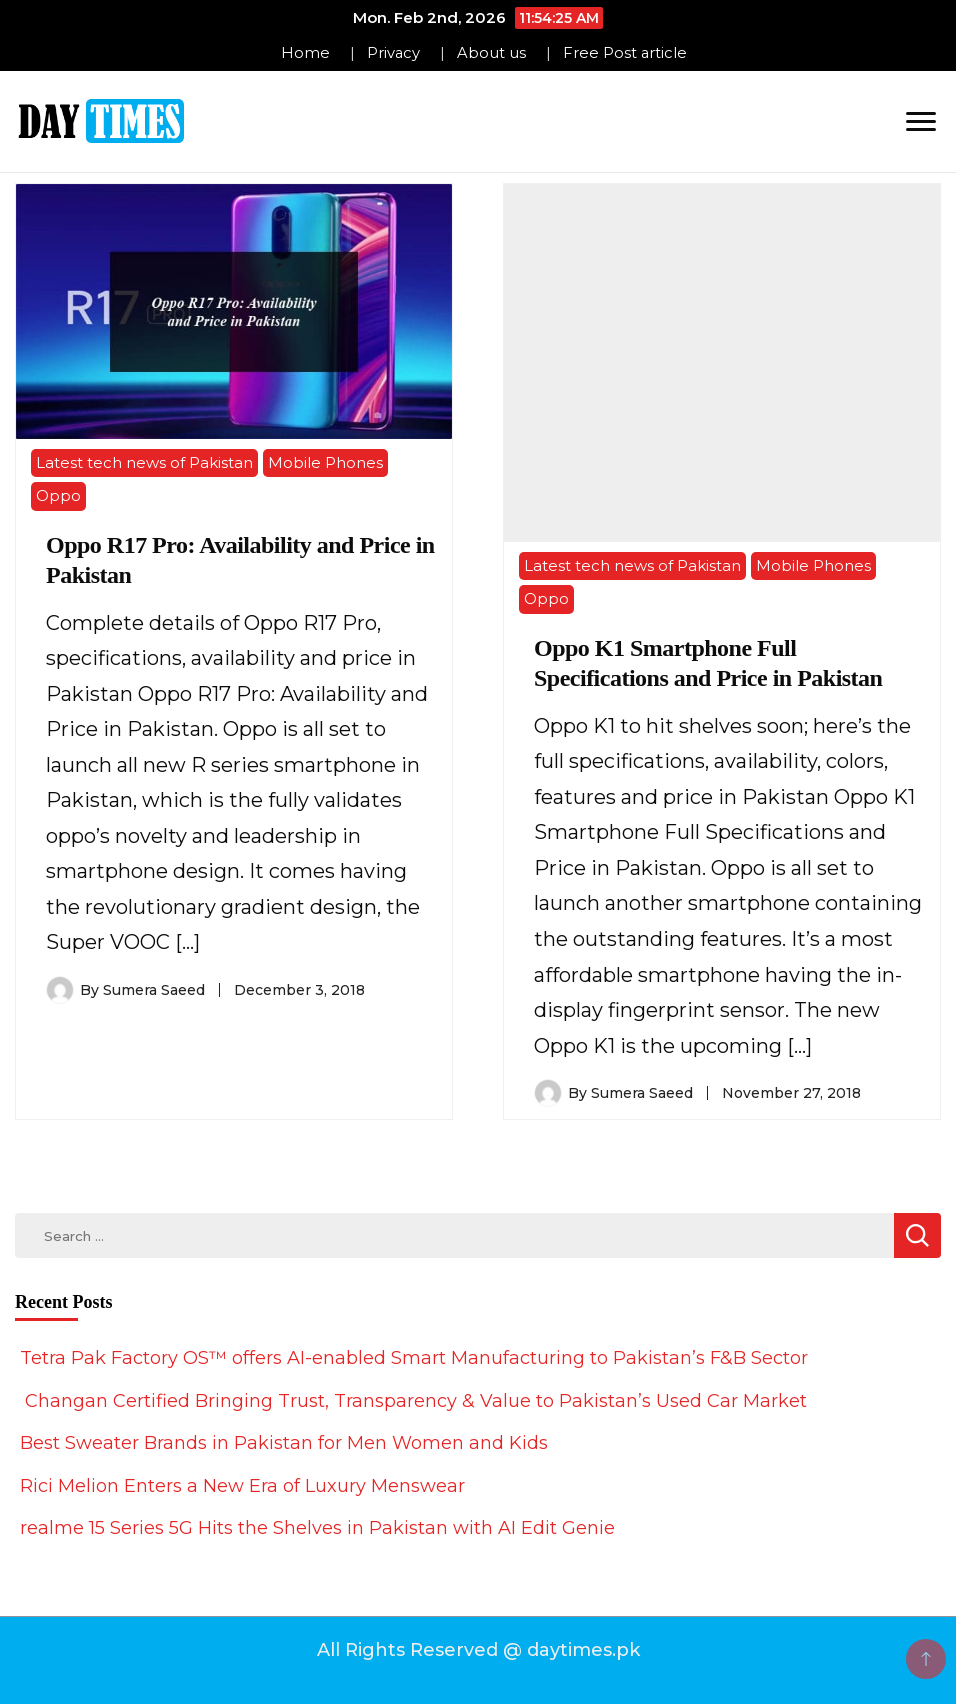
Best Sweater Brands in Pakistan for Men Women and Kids (284, 1443)
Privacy (393, 53)
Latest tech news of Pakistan (144, 462)
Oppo (58, 495)
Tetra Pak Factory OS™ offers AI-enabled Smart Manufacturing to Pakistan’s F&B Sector (414, 1358)
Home (305, 53)
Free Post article (625, 53)
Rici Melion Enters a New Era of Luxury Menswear (242, 1486)
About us (491, 53)
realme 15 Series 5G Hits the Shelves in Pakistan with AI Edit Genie (317, 1528)
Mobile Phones (325, 462)
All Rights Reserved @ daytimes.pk (478, 1650)
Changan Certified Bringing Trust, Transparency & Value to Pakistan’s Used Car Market (413, 1401)
